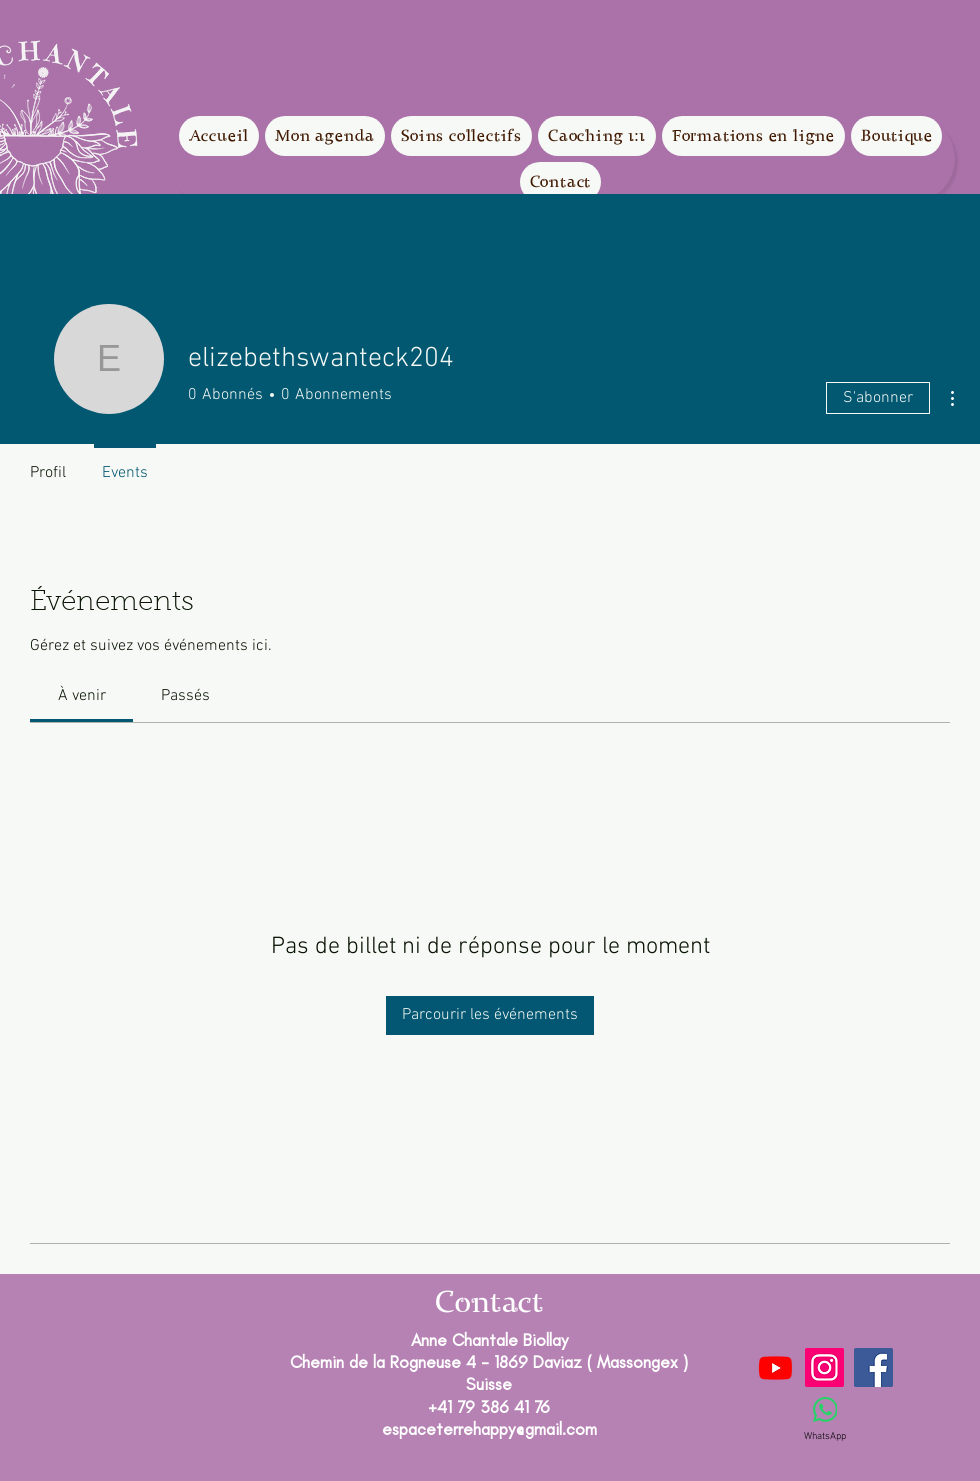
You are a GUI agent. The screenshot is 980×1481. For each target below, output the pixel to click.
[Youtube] (775, 1367)
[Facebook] (873, 1367)
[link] (82, 696)
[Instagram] (824, 1367)
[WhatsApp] (825, 1420)
